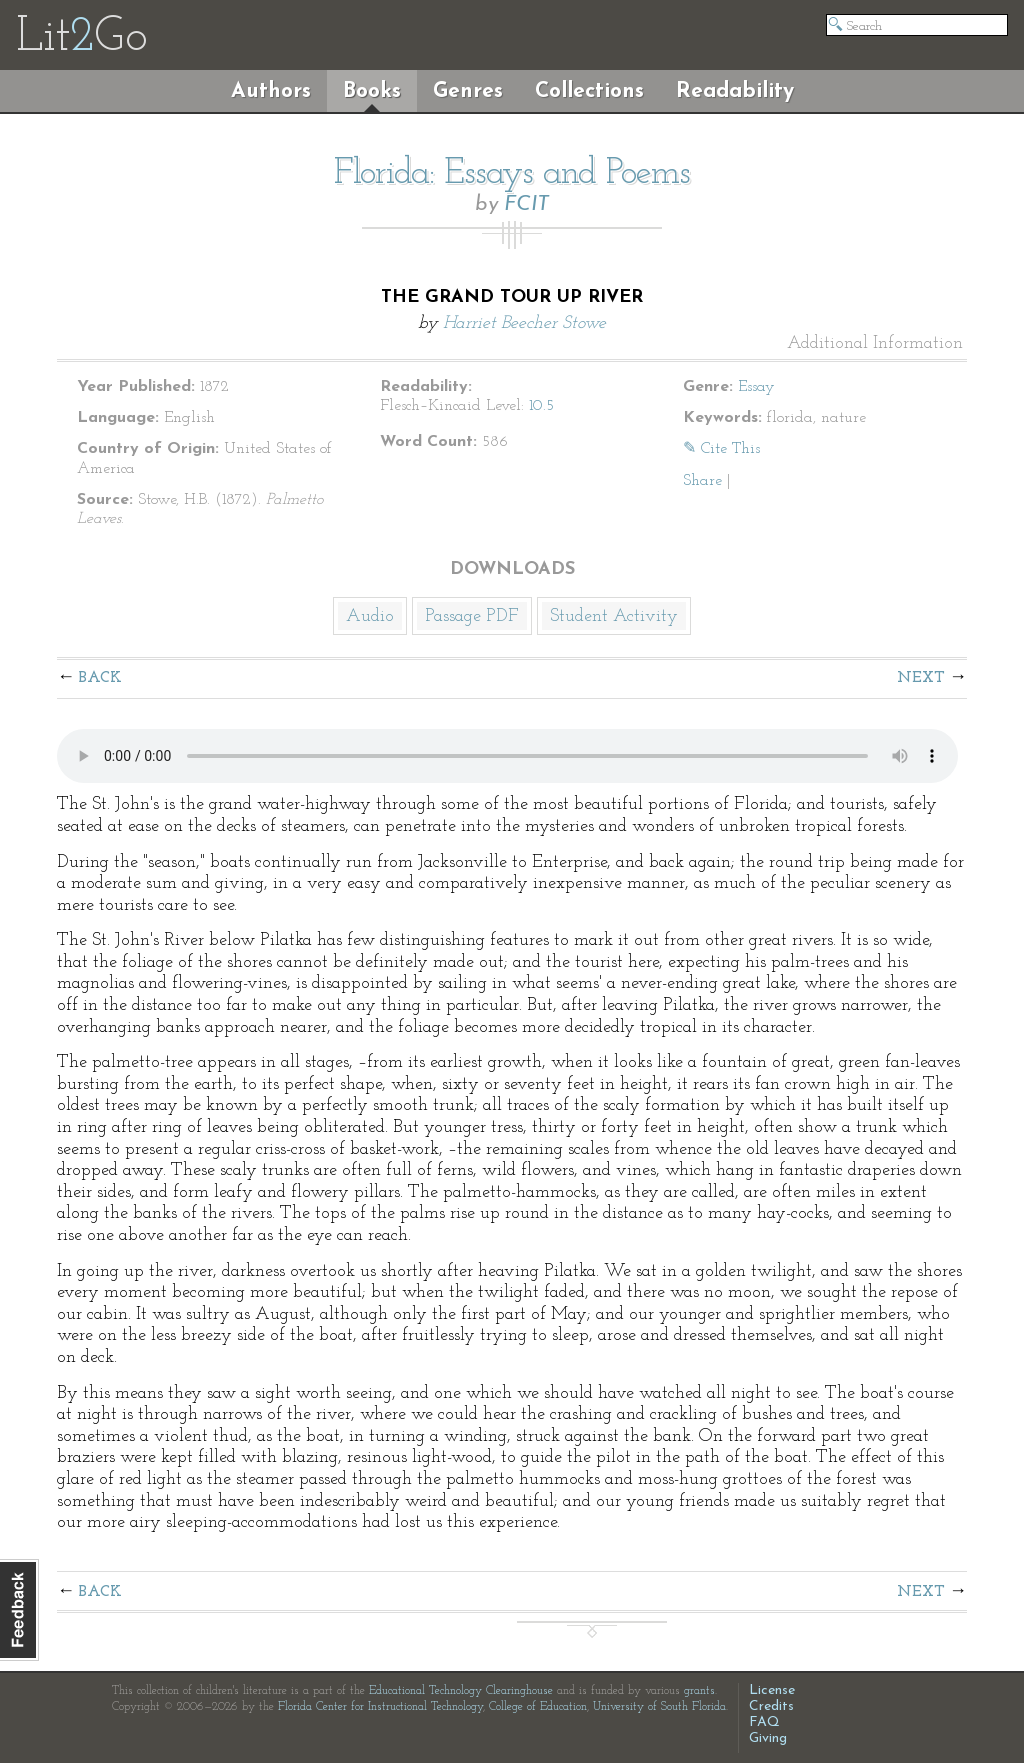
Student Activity (614, 616)
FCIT (526, 204)
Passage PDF (472, 616)
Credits (771, 1706)
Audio (370, 616)
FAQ (764, 1722)
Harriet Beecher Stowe (524, 323)
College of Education (538, 1707)
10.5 (541, 406)
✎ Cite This (721, 449)
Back (100, 678)
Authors (271, 91)
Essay (756, 387)
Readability (735, 91)
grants (699, 1691)
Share (702, 481)
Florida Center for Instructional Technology (380, 1707)
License (772, 1690)
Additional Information (875, 344)
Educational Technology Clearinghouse (461, 1691)
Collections (589, 91)
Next (921, 678)
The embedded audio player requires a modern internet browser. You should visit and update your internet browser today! (507, 756)
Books (372, 91)
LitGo (81, 38)
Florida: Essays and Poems (512, 174)
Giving (768, 1738)
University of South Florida (659, 1707)
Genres (468, 91)
